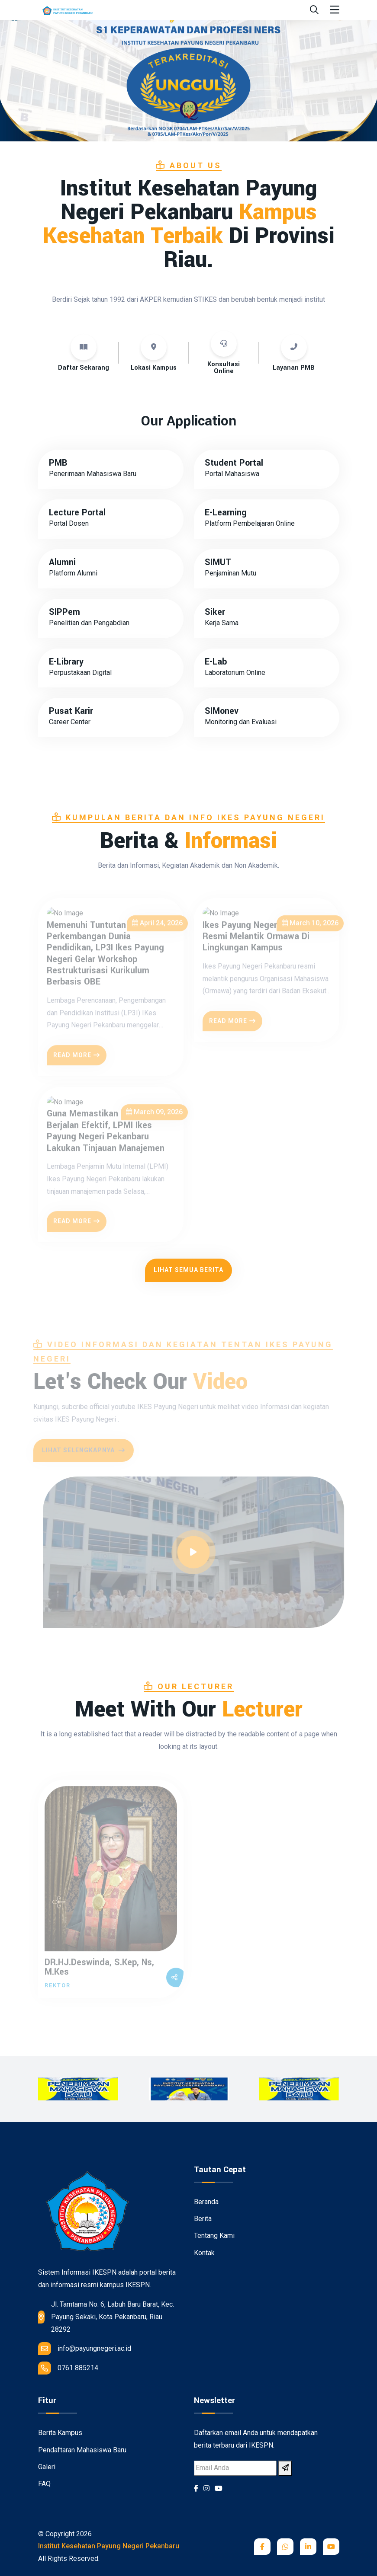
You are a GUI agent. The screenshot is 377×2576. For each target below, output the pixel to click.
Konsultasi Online (223, 368)
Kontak (204, 2253)
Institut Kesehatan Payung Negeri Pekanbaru (108, 2546)
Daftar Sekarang (83, 367)
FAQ (44, 2484)
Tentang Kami (214, 2235)
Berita (203, 2219)
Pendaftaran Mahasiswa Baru (82, 2450)
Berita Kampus (60, 2433)
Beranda (206, 2202)
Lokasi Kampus (154, 367)
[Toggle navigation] (334, 10)
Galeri (46, 2467)
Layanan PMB (294, 367)
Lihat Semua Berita (188, 1269)
